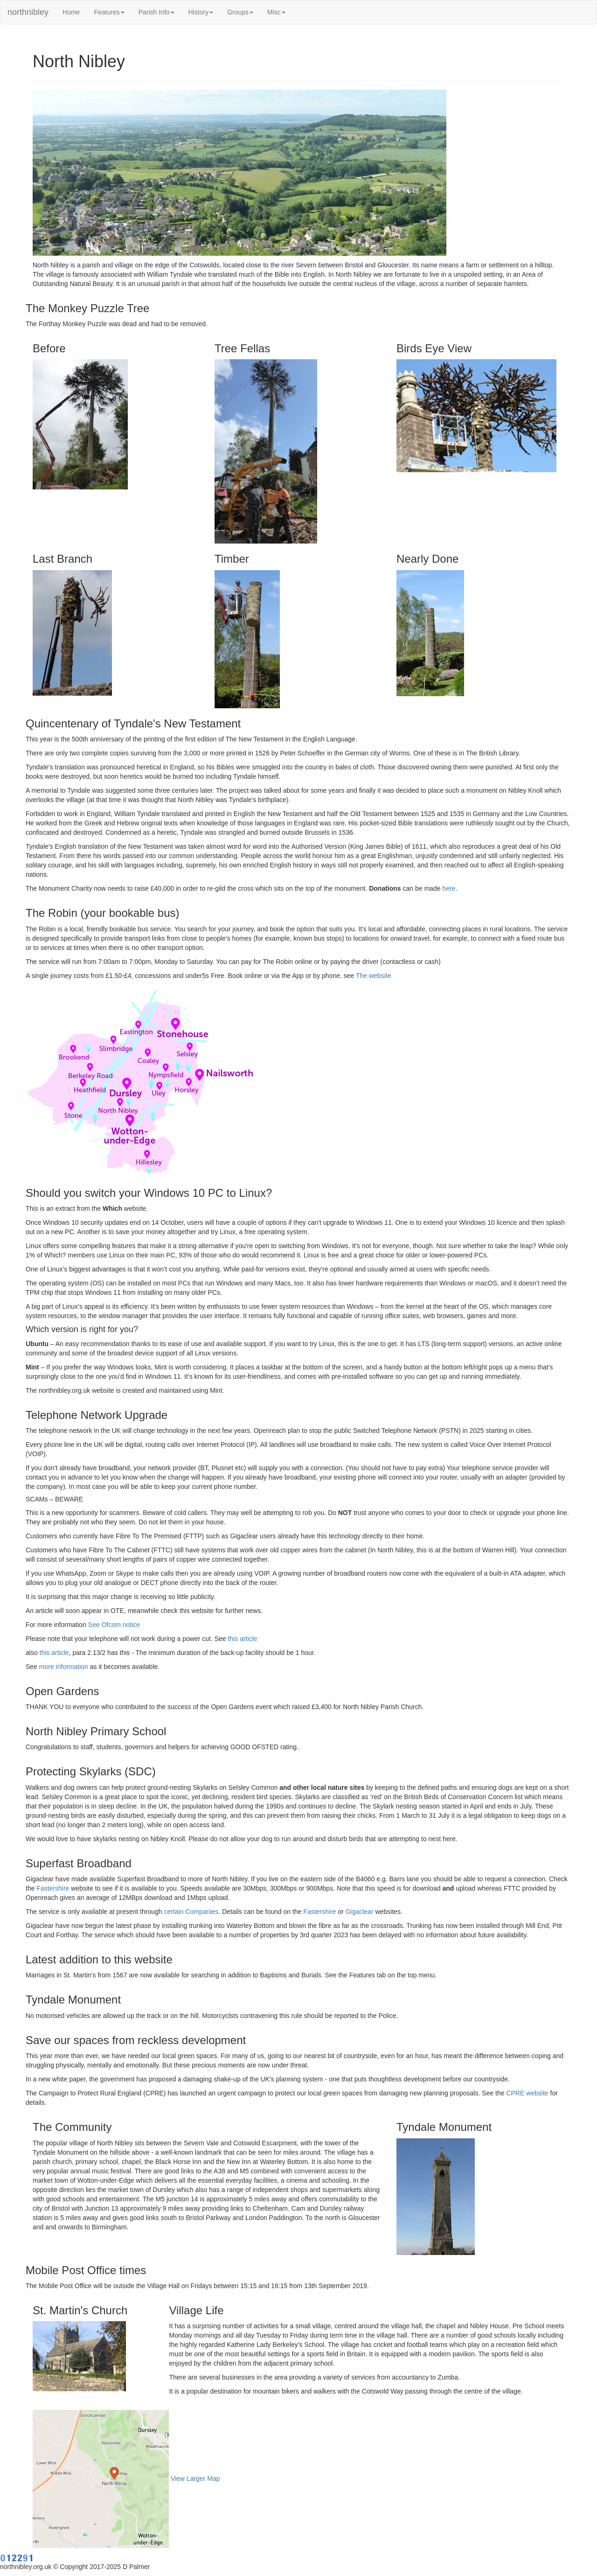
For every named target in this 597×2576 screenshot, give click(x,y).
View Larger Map (195, 2478)
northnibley (28, 12)
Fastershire (52, 1888)
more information (63, 1666)
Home (71, 12)
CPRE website (527, 2093)
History (201, 12)
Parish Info (156, 12)
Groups (240, 12)
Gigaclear (360, 1911)
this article (242, 1638)
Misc (276, 12)
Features (109, 12)
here (448, 888)
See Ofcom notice (114, 1624)
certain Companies (191, 1911)
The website (373, 975)
